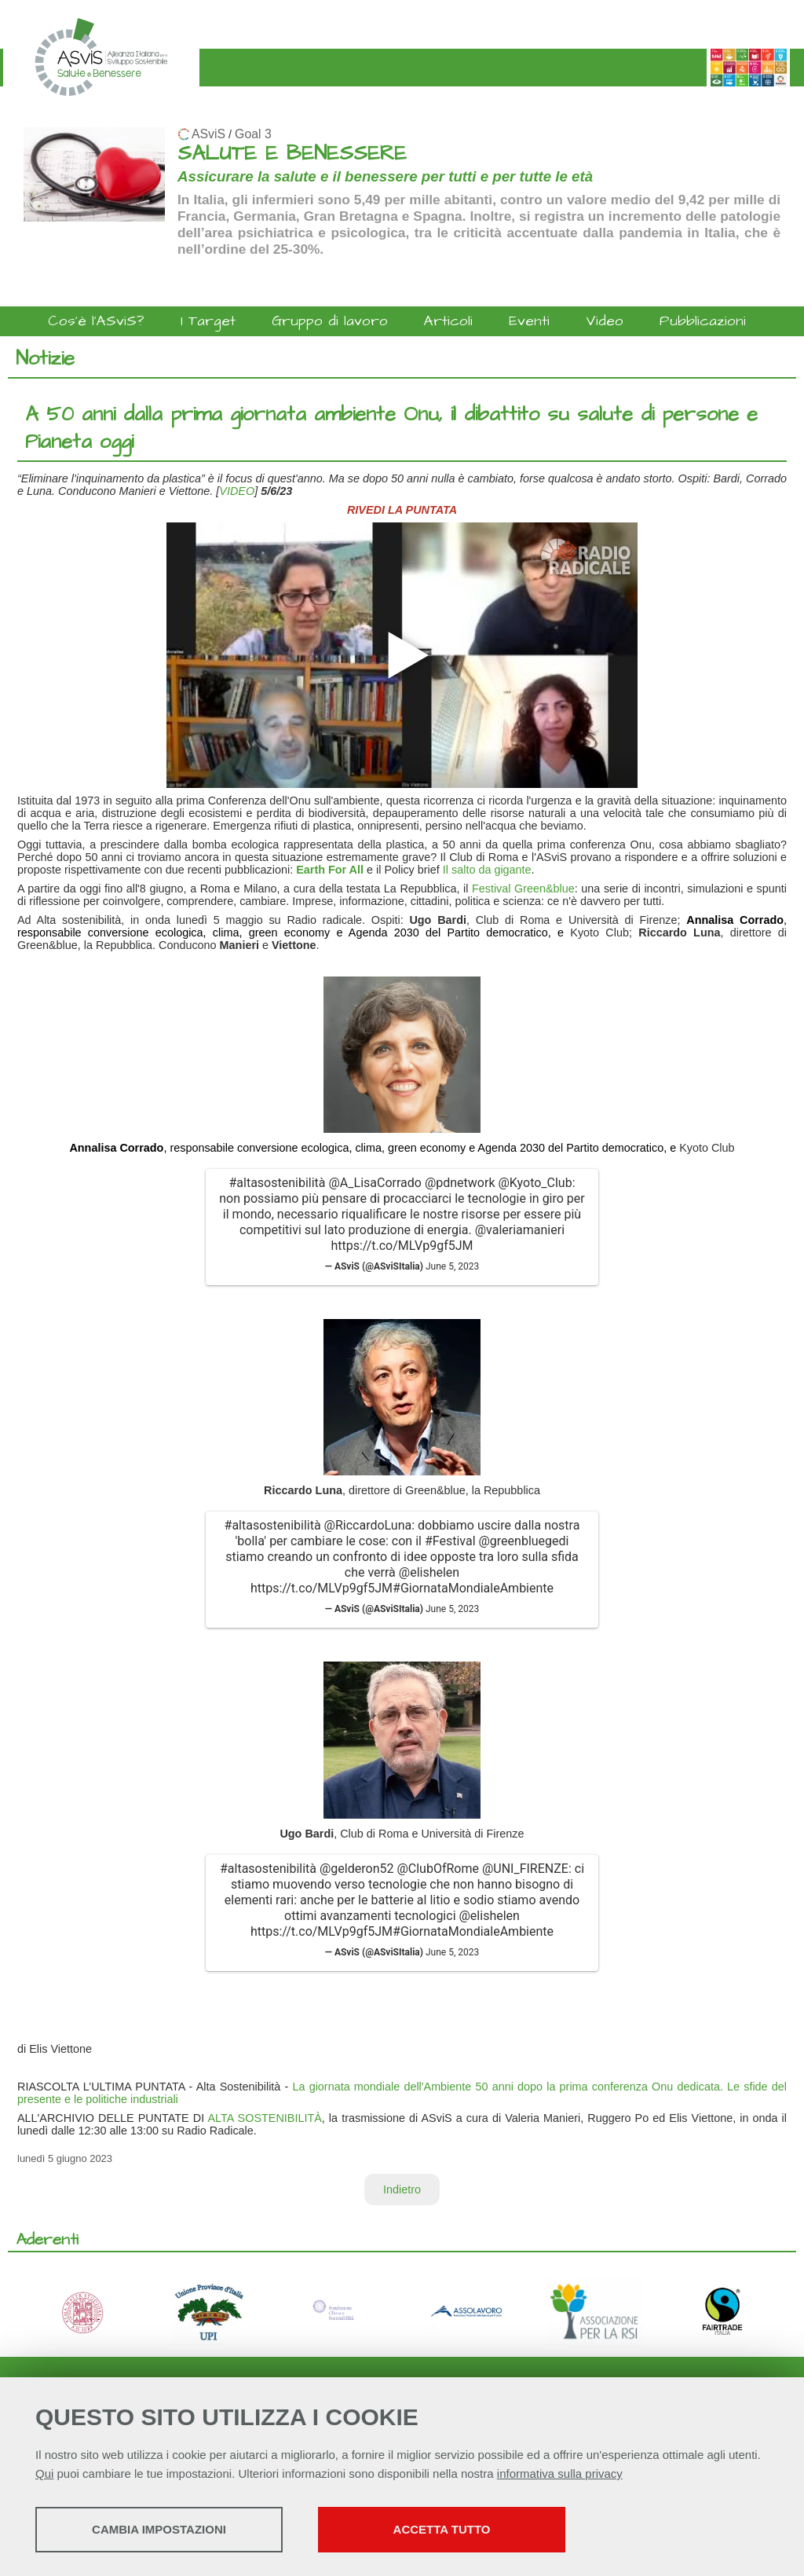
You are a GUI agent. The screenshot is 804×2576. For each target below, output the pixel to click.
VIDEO (236, 491)
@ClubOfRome (438, 1868)
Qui (44, 2473)
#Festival (450, 1541)
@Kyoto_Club (535, 1182)
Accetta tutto (442, 2529)
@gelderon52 (356, 1868)
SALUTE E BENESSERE (292, 153)
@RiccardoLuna (368, 1525)
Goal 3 (253, 134)
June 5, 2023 (452, 1266)
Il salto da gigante (487, 869)
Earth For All (330, 869)
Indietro (402, 2189)
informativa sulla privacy (560, 2473)
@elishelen (429, 1572)
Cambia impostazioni (159, 2529)
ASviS (208, 134)
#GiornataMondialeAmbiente (473, 1588)
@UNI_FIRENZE (525, 1868)
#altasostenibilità (276, 1182)
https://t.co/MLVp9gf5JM (402, 1245)
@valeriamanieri (520, 1229)
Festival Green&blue (523, 888)
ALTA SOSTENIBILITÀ (264, 2118)
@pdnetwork (460, 1182)
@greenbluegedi (523, 1541)
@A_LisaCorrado (374, 1182)
